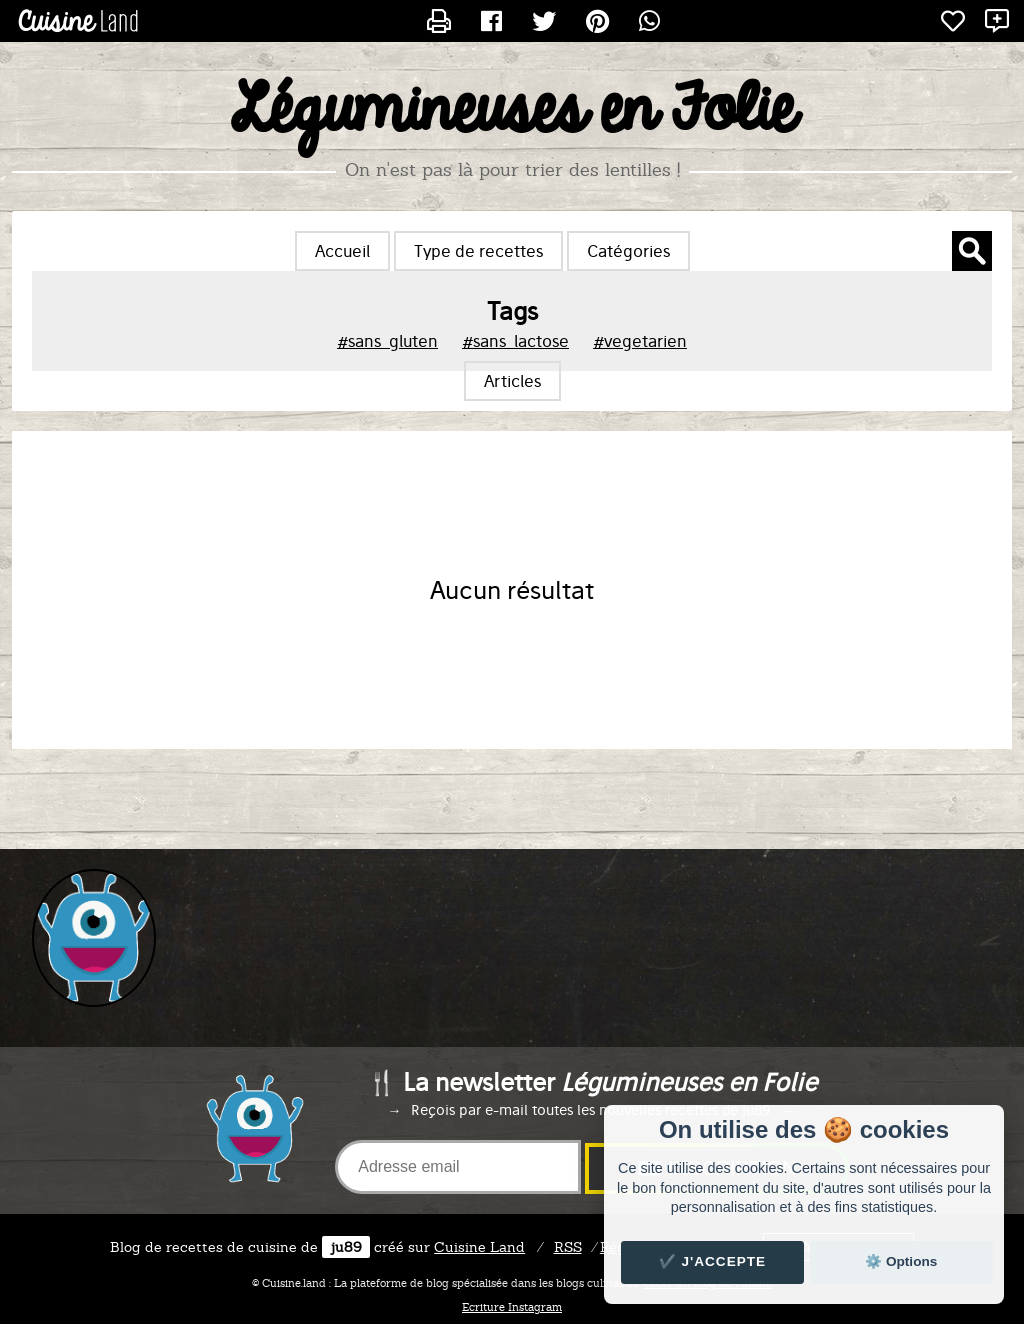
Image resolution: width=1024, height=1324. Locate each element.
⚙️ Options (901, 1261)
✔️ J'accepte (713, 1261)
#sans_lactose (515, 341)
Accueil (342, 251)
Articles (512, 381)
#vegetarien (640, 341)
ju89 (346, 1247)
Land (479, 1247)
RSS (568, 1247)
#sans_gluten (387, 341)
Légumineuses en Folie (512, 111)
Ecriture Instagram (512, 1307)
